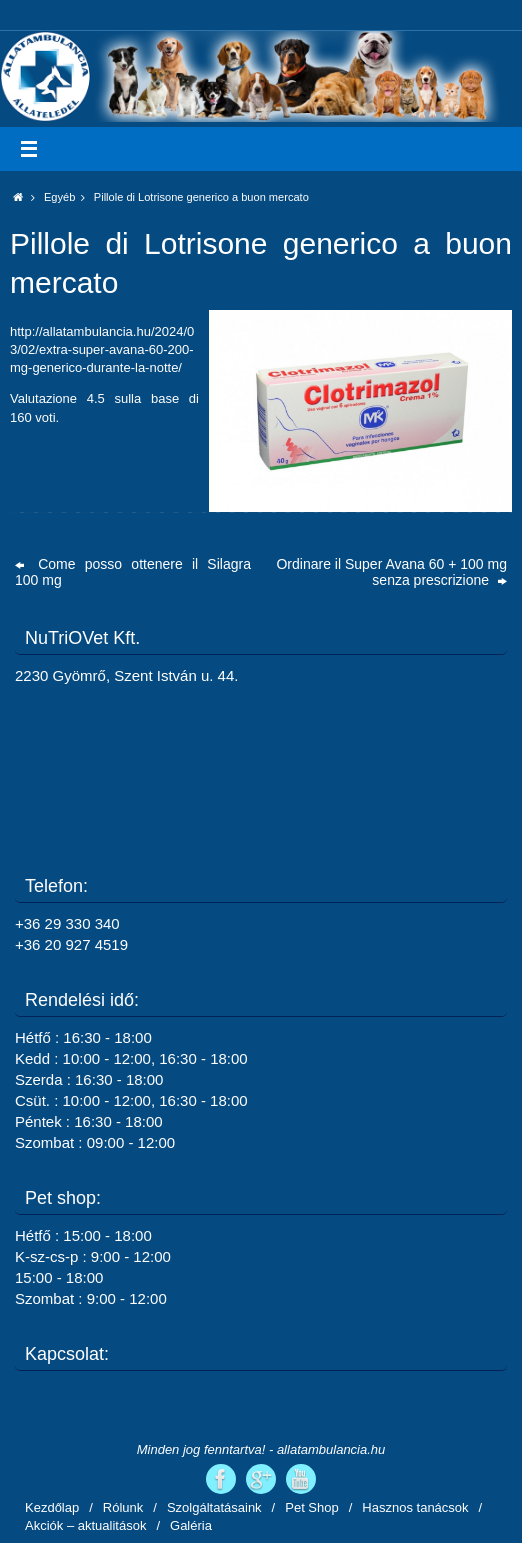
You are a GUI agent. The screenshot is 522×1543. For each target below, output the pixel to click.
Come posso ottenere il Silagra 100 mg (133, 572)
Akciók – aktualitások (85, 1525)
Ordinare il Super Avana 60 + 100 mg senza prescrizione (391, 572)
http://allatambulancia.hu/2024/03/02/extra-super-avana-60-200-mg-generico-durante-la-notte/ (102, 349)
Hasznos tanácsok (415, 1507)
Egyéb (69, 197)
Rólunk (123, 1507)
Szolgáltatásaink (214, 1507)
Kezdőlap (52, 1507)
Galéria (191, 1525)
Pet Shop (312, 1507)
